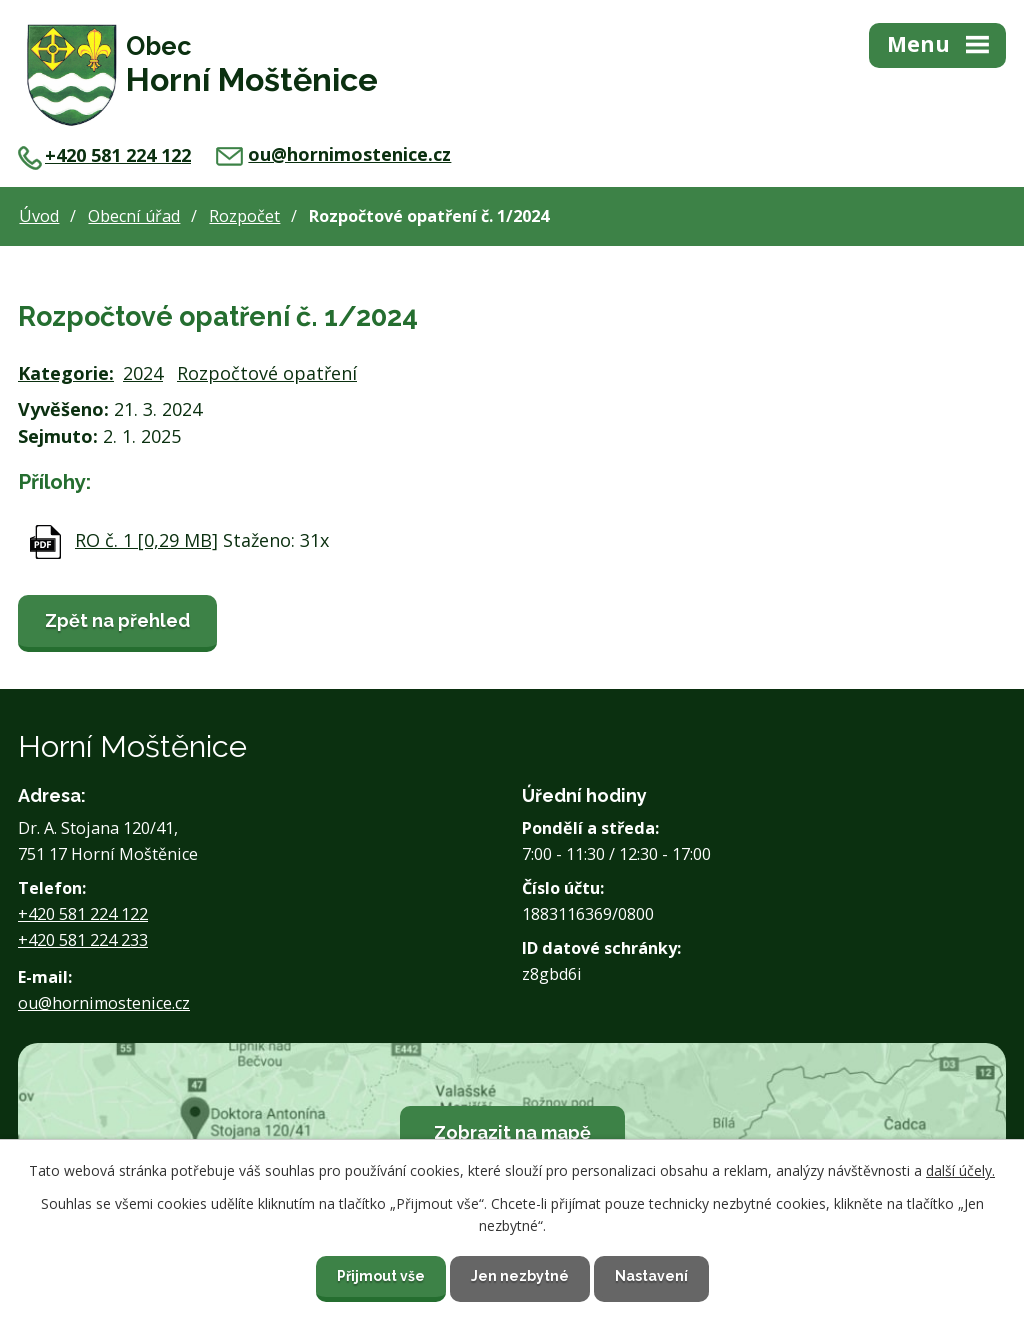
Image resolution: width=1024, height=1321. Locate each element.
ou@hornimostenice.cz (333, 154)
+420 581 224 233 (83, 940)
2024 (143, 373)
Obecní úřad (134, 216)
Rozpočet (244, 216)
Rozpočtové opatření (267, 373)
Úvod (39, 216)
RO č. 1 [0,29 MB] (146, 540)
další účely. (960, 1170)
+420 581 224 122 (104, 155)
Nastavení (651, 1276)
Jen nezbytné (520, 1276)
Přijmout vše (381, 1276)
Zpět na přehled (117, 620)
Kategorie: (66, 373)
